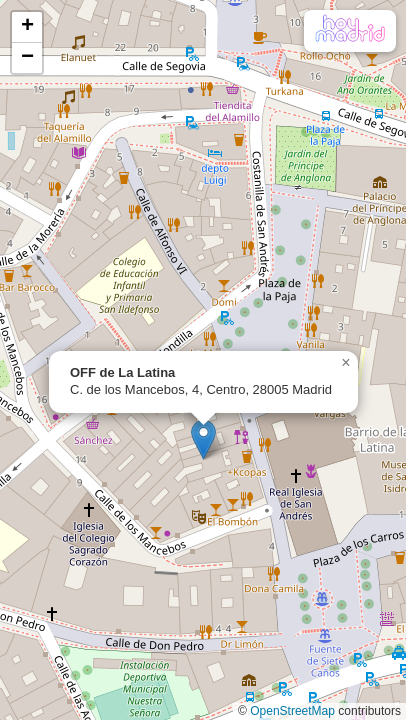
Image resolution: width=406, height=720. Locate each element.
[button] (203, 439)
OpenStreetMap (292, 711)
